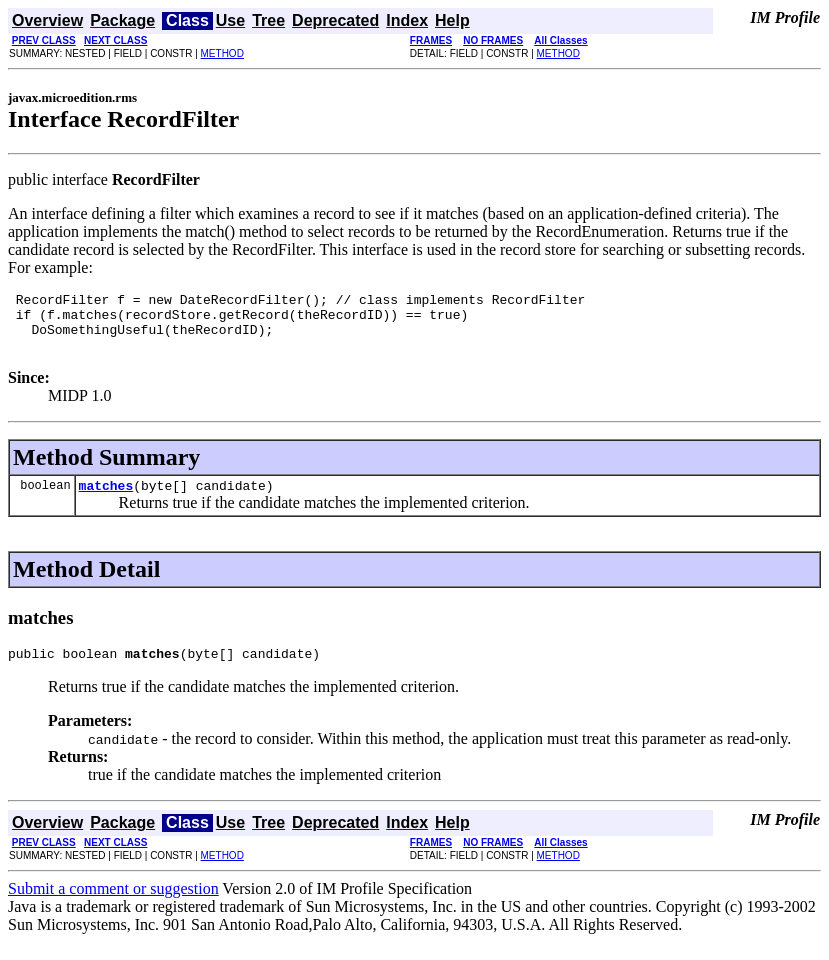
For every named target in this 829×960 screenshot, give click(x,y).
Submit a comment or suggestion (113, 906)
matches (106, 500)
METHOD (222, 53)
